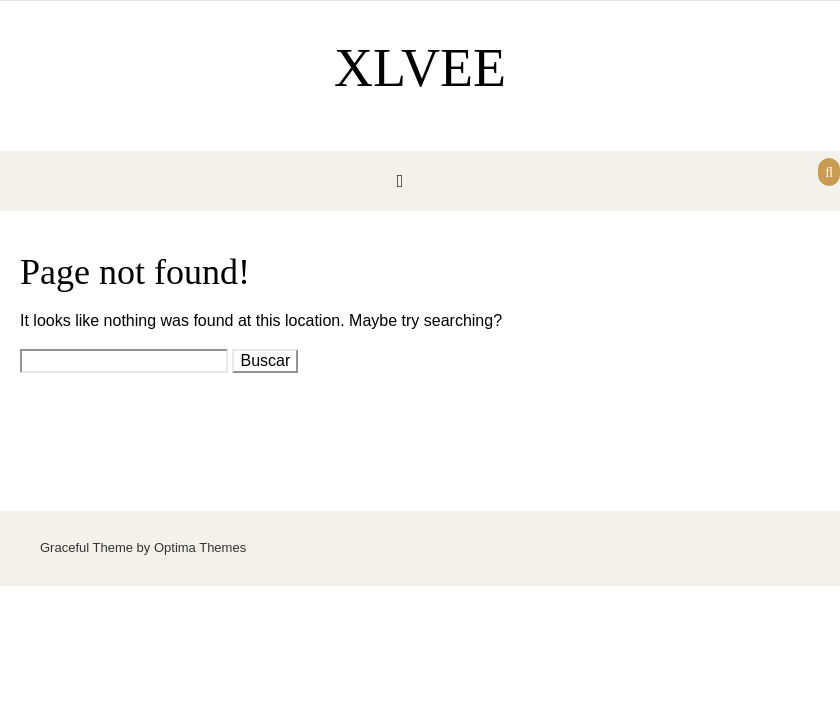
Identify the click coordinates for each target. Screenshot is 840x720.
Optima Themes (200, 547)
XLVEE (420, 68)
